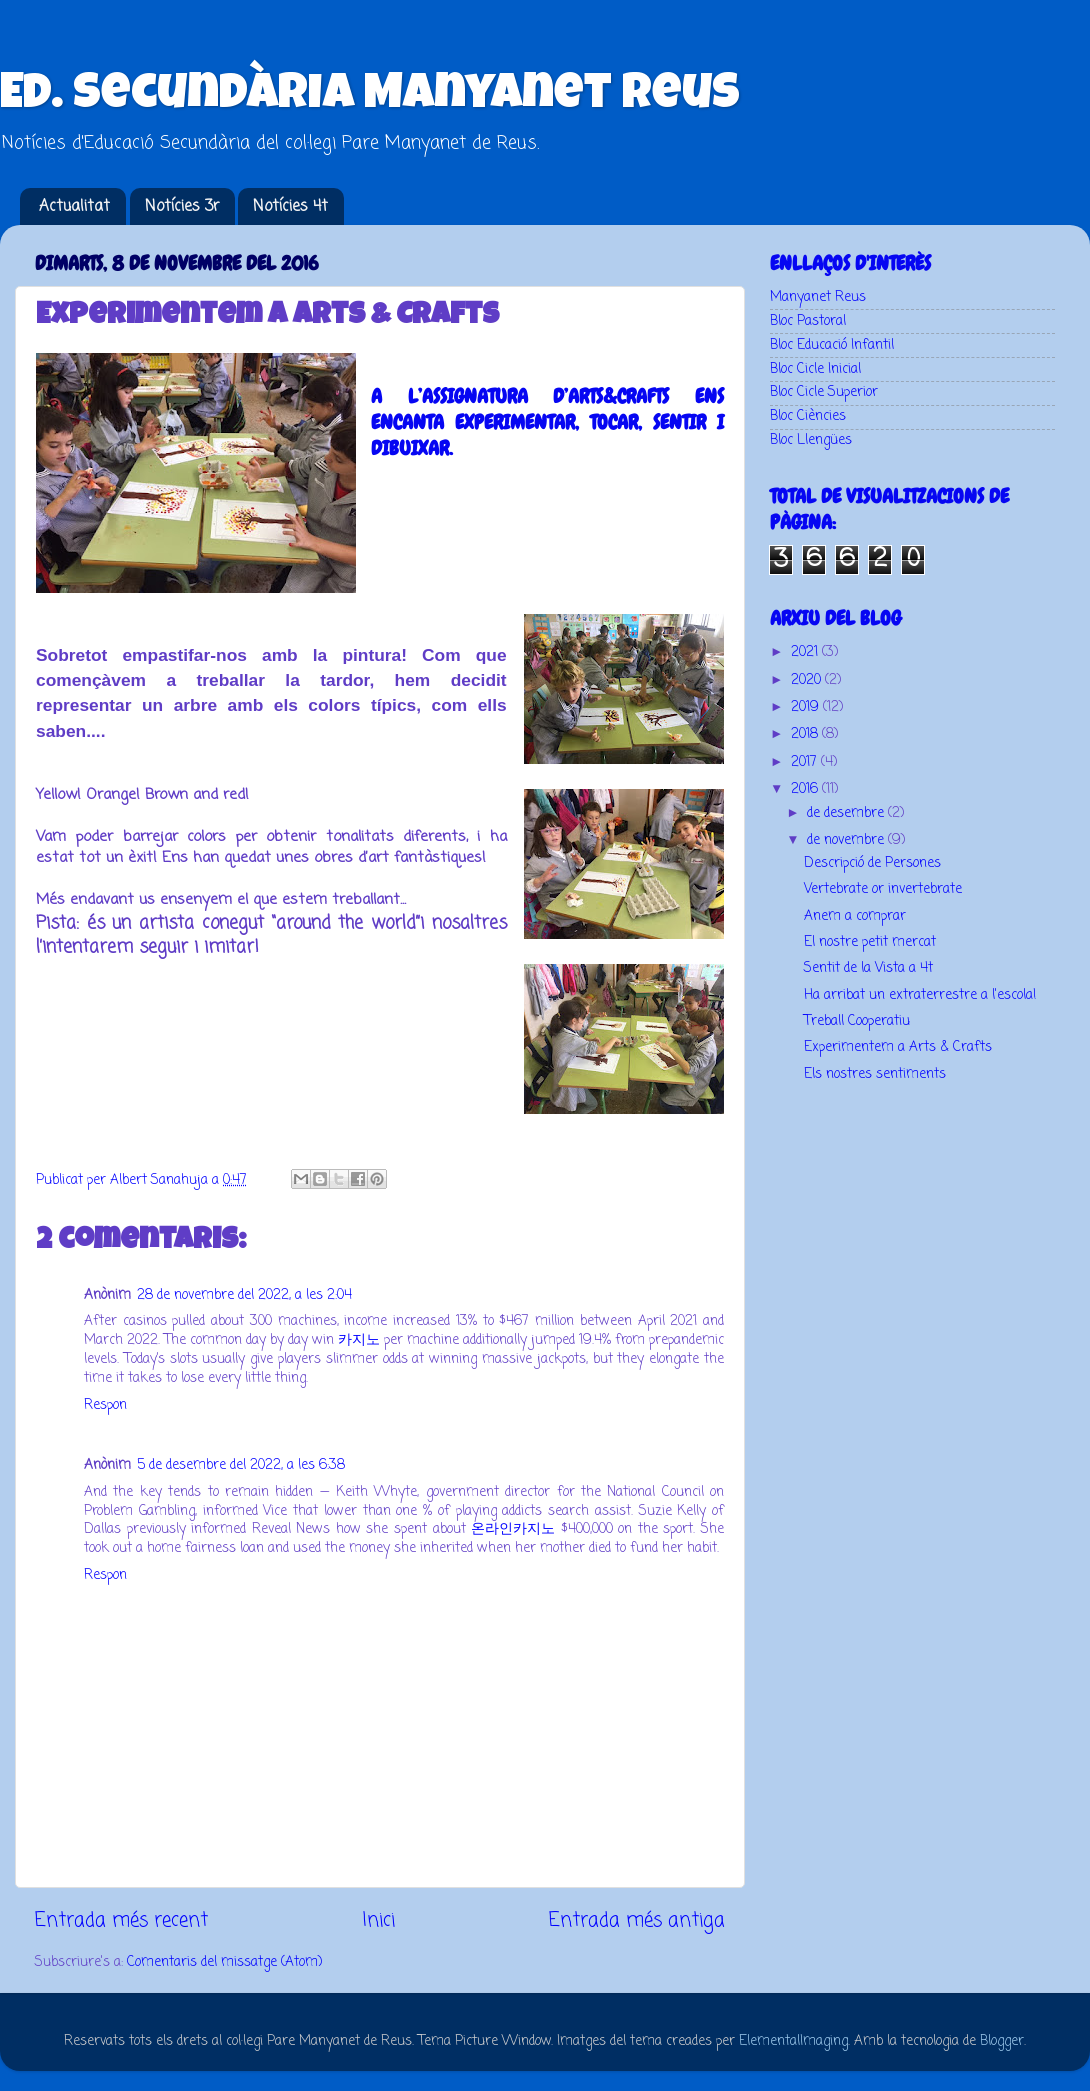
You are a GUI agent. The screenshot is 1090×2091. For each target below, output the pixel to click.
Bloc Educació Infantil (832, 345)
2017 (806, 762)
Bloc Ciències (808, 416)
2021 (806, 652)
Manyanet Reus (818, 297)
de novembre (847, 840)
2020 (808, 680)
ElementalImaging (793, 2041)
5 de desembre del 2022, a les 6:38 (241, 1465)
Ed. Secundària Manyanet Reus (370, 97)
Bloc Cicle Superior (824, 392)
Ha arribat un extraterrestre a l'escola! (920, 995)
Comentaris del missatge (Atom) (224, 1962)
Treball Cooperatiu (857, 1021)
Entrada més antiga (637, 1921)
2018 (806, 734)
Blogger (1002, 2041)
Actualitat (74, 207)
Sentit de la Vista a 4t (868, 968)
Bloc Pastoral (808, 321)
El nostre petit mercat (870, 942)
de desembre (847, 813)
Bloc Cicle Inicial (815, 369)
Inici (378, 1921)
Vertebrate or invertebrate (883, 889)
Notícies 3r (182, 207)
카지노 (359, 1340)
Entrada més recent (121, 1921)
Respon (105, 1405)
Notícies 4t (290, 207)
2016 (806, 789)
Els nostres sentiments (875, 1074)
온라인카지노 (513, 1529)
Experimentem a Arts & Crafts (898, 1047)
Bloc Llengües (811, 440)
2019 (807, 707)
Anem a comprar (855, 916)
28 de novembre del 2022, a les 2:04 (244, 1295)
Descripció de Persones (872, 863)
